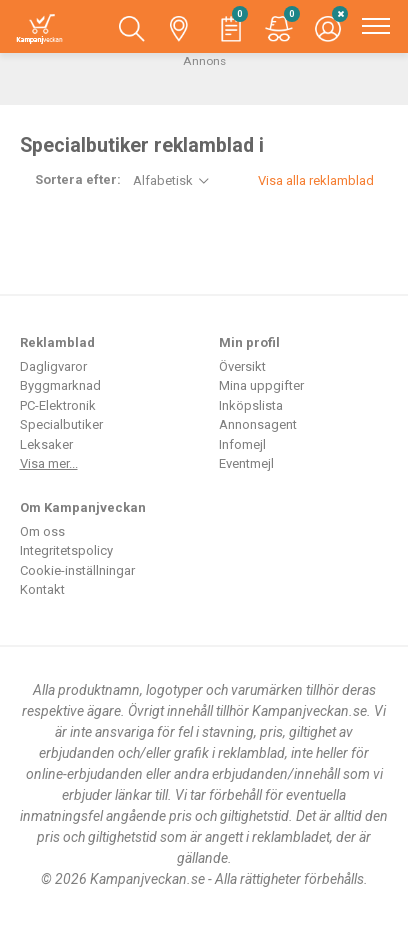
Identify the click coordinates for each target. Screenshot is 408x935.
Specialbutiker (61, 424)
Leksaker (46, 444)
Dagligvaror (53, 366)
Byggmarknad (60, 385)
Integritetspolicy (66, 550)
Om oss (42, 531)
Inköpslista (251, 405)
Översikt (242, 366)
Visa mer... (49, 463)
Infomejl (242, 444)
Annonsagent (258, 424)
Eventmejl (246, 463)
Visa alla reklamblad (316, 180)
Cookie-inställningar (77, 570)
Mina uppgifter (261, 385)
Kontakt (42, 589)
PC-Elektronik (58, 405)
